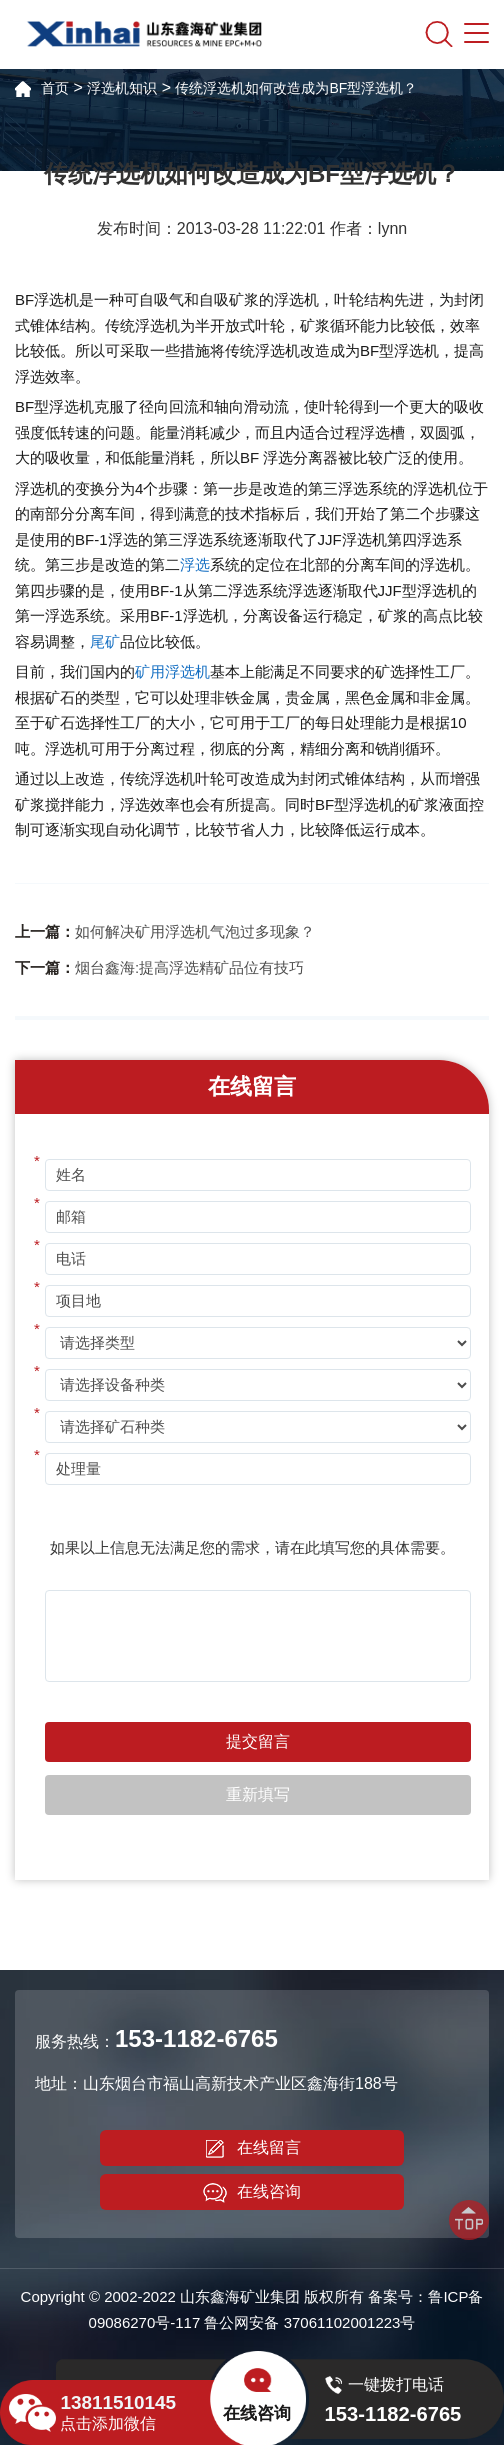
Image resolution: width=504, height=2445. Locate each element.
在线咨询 (252, 2193)
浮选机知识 (122, 88)
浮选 (195, 564)
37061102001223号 (350, 2322)
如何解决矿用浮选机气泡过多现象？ (195, 931)
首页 (55, 88)
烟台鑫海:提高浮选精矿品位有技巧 (189, 967)
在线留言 (252, 2149)
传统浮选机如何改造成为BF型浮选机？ (296, 88)
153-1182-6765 (196, 2038)
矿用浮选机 (172, 671)
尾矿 (105, 641)
